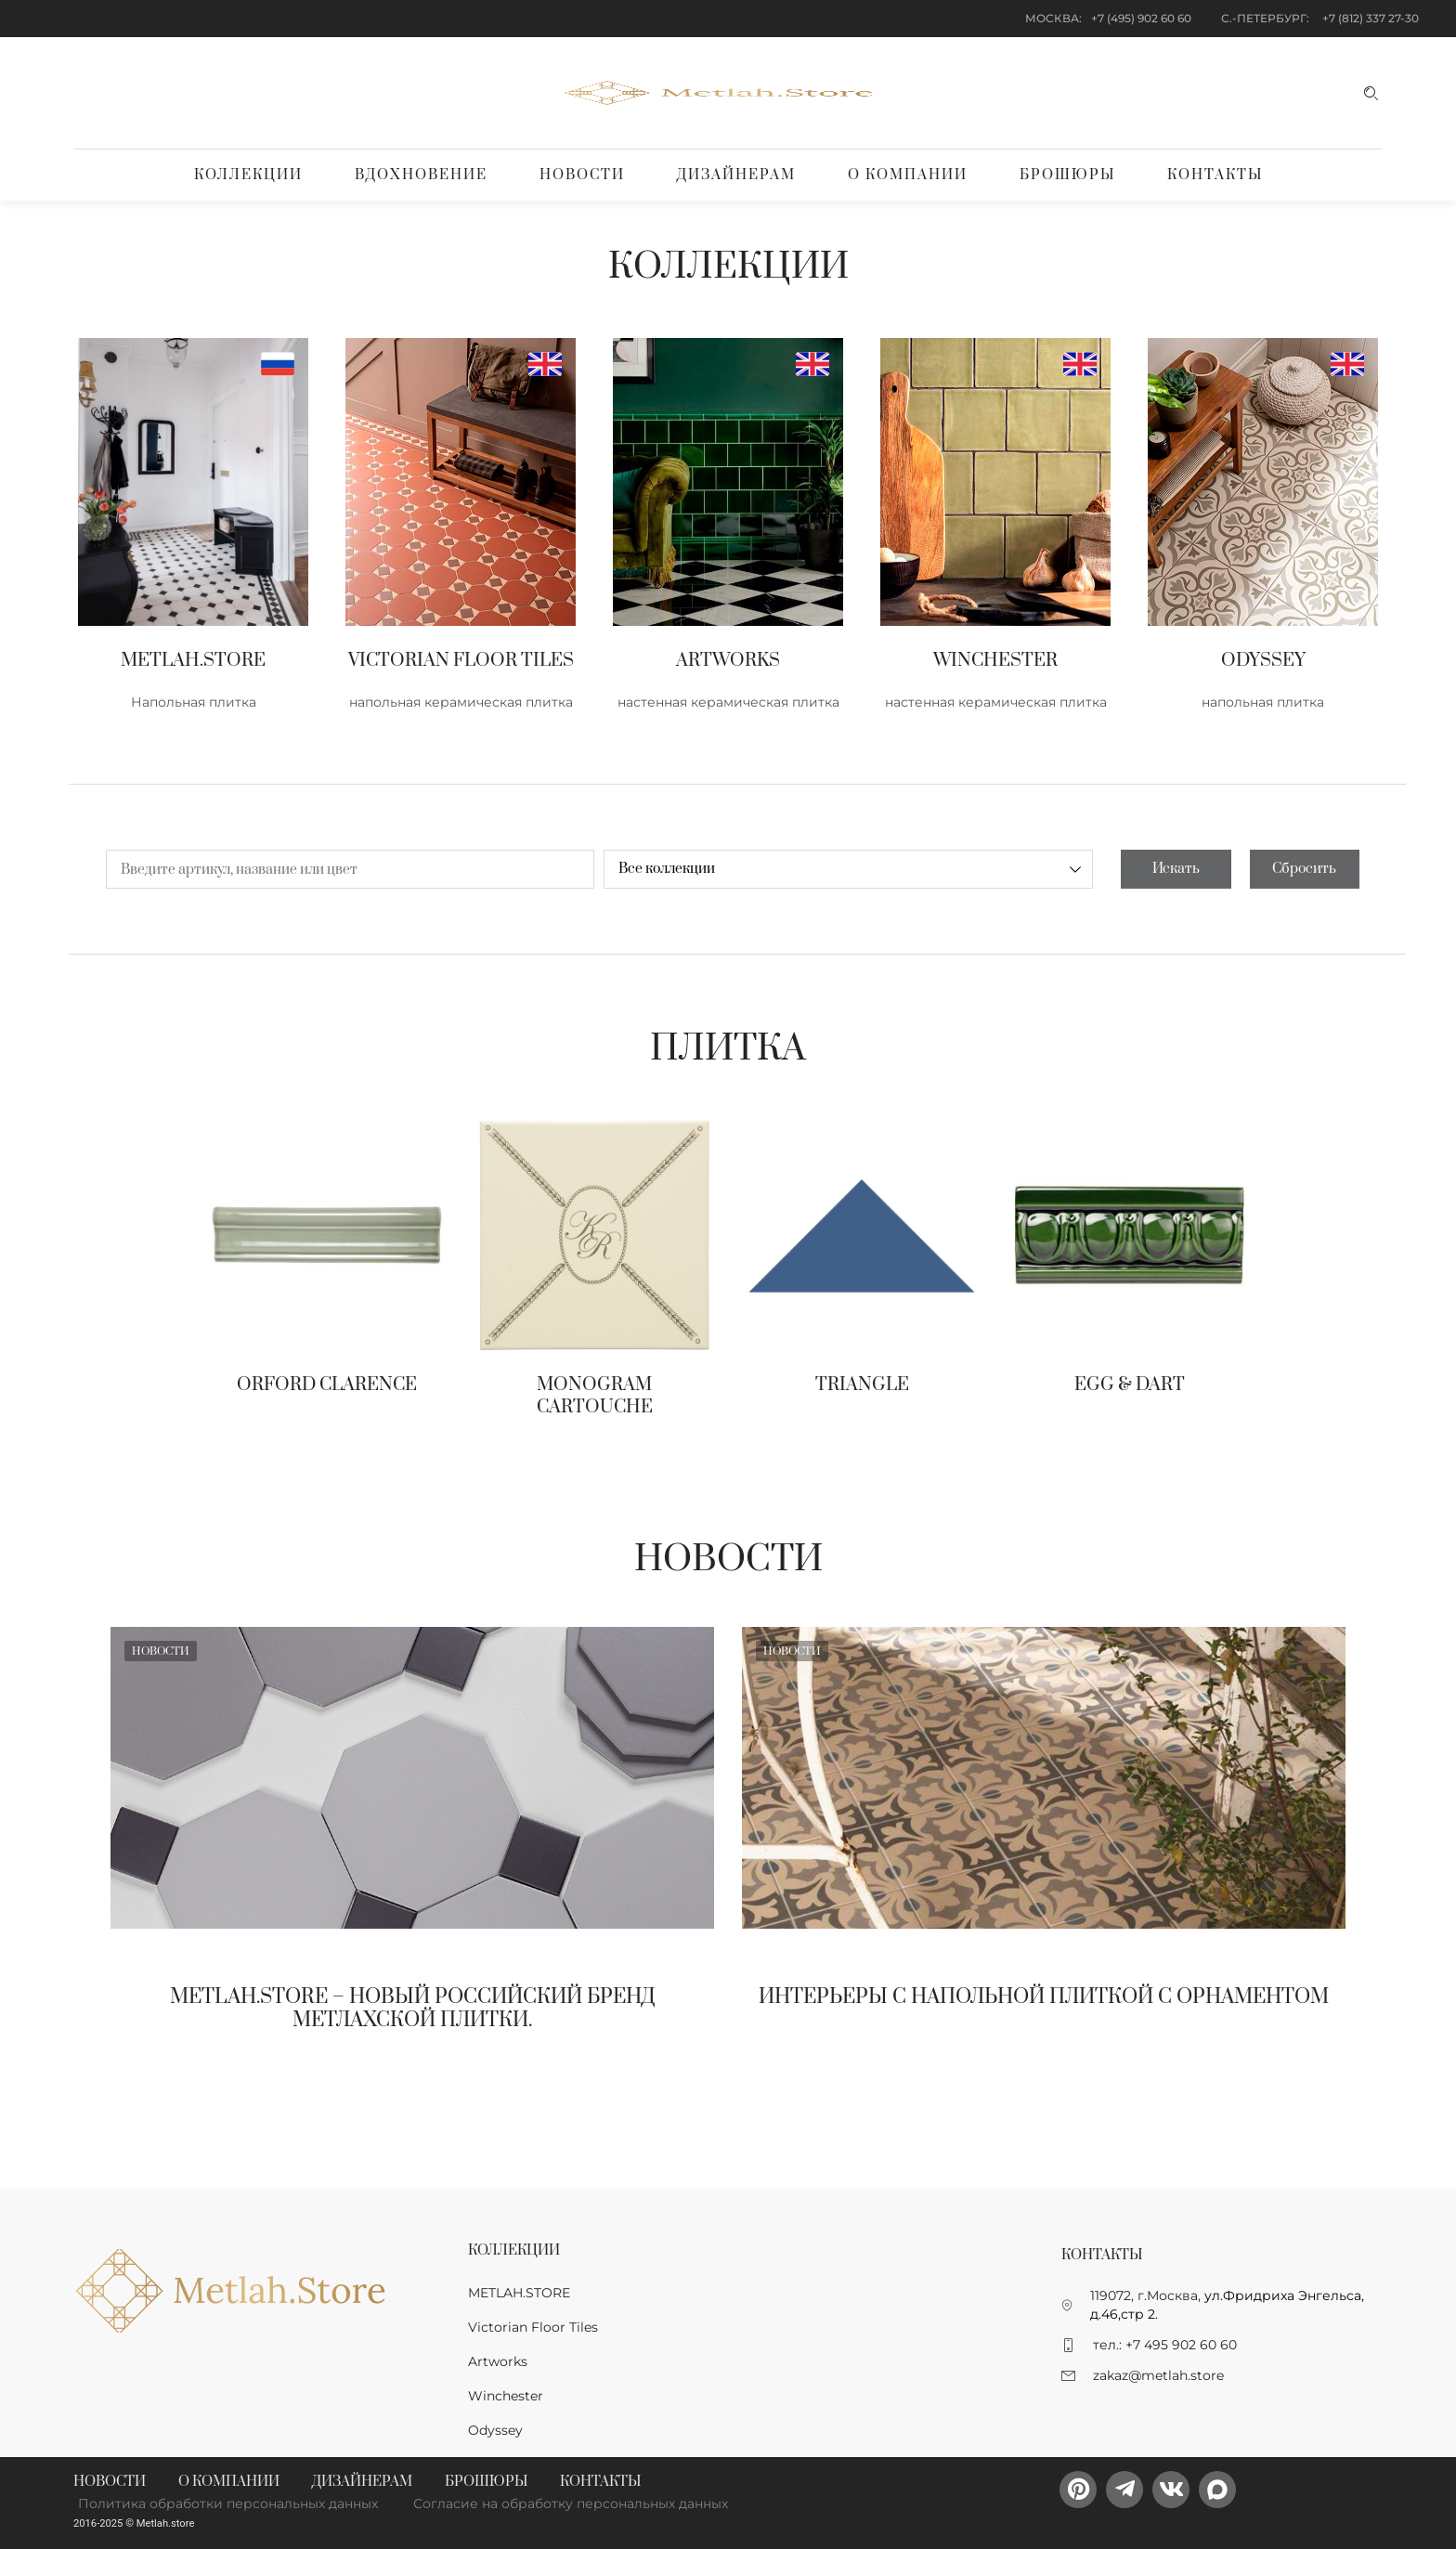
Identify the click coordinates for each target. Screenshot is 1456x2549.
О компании (908, 175)
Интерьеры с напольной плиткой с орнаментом (1044, 1996)
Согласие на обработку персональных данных (570, 2503)
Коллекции (248, 175)
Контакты (1215, 175)
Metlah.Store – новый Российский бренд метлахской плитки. (413, 2008)
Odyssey (495, 2430)
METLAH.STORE (519, 2292)
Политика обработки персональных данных (228, 2503)
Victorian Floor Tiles (533, 2327)
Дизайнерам (736, 175)
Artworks (497, 2361)
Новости (582, 175)
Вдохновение (421, 175)
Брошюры (1067, 175)
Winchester (505, 2395)
